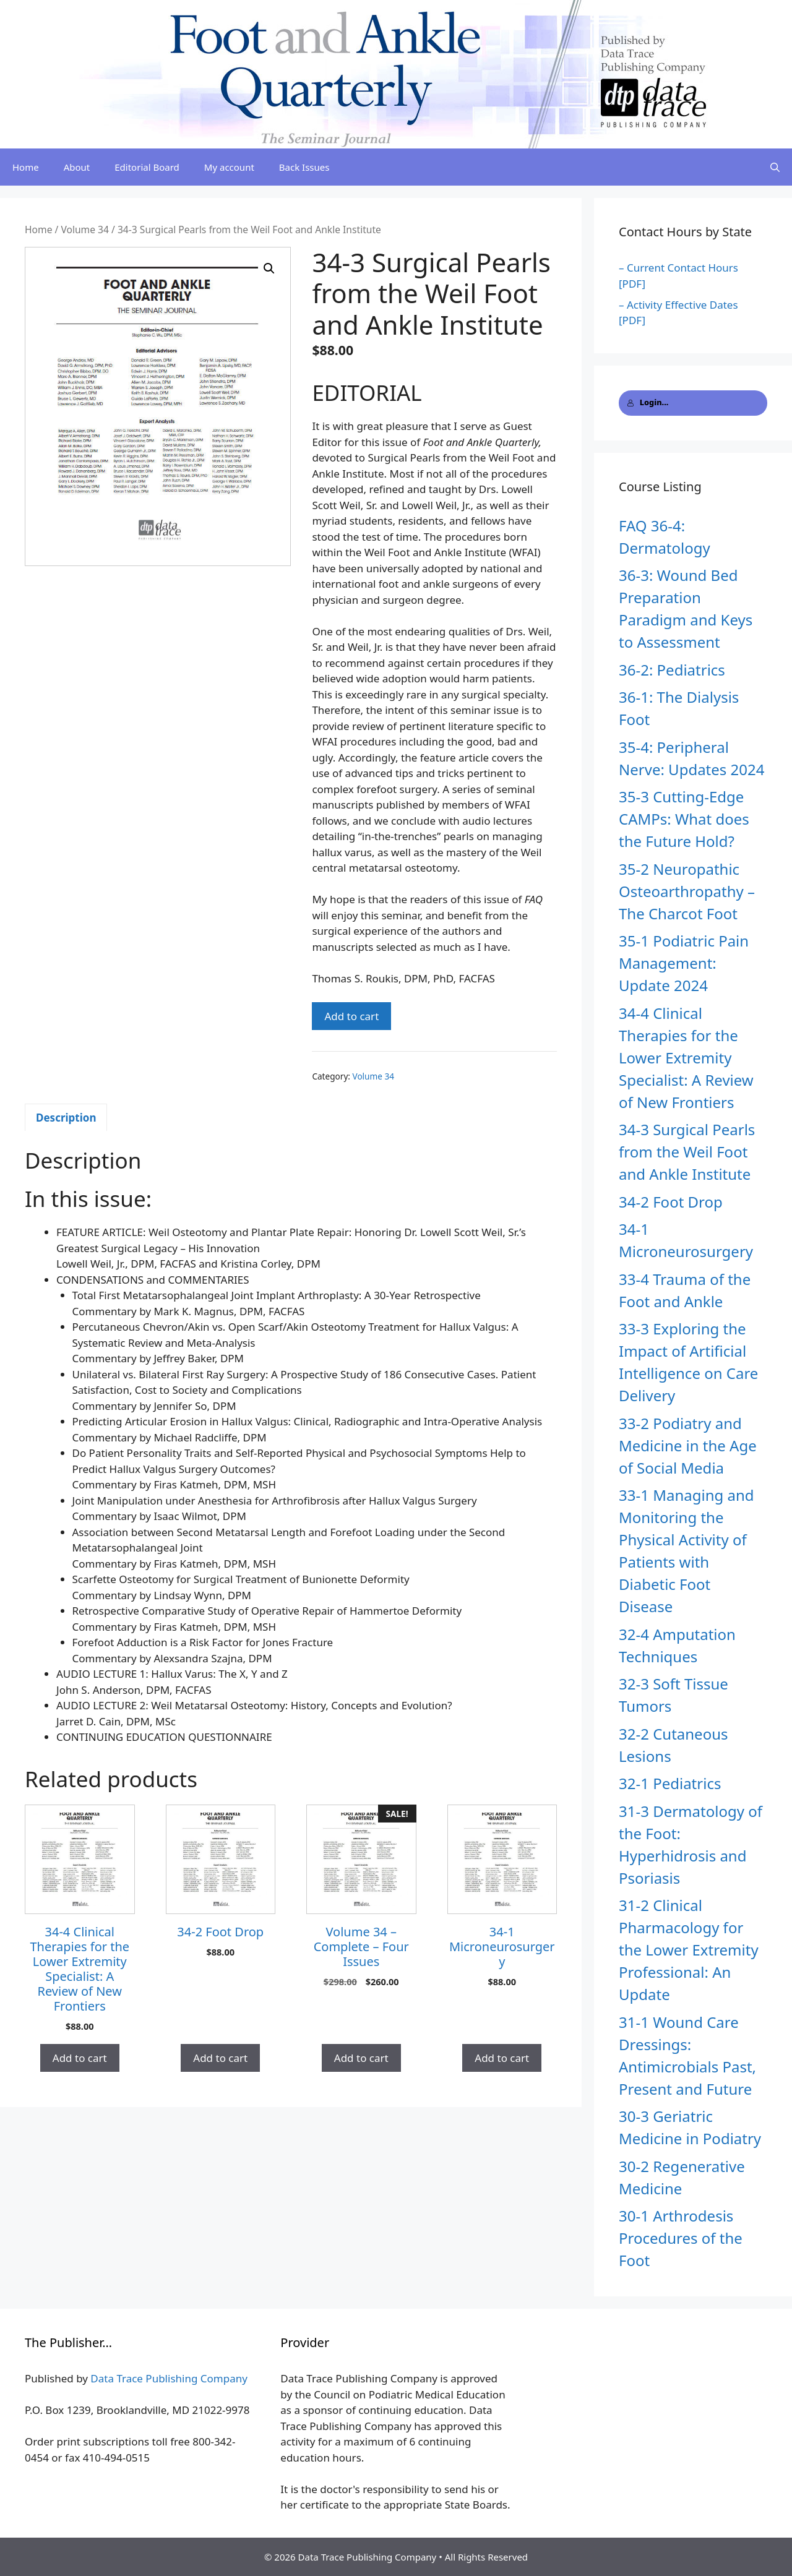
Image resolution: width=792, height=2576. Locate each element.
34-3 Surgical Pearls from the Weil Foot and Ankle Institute (687, 1151)
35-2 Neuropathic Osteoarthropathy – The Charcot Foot (687, 891)
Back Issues (304, 167)
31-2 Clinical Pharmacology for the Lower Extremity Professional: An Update (689, 1949)
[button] (269, 268)
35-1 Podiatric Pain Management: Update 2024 (684, 962)
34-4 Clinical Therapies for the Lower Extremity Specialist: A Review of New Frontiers (686, 1057)
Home (25, 167)
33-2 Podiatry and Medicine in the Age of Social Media (688, 1445)
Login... (648, 402)
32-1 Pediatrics (670, 1783)
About (77, 167)
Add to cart (351, 1016)
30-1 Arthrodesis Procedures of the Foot (680, 2237)
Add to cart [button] (80, 2058)
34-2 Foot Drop (671, 1201)
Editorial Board (146, 167)
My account (229, 167)
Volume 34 (85, 229)
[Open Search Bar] (775, 167)
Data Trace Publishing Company (169, 2378)
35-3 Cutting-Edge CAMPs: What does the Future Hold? (684, 818)
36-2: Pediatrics (672, 669)
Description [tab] (66, 1117)
